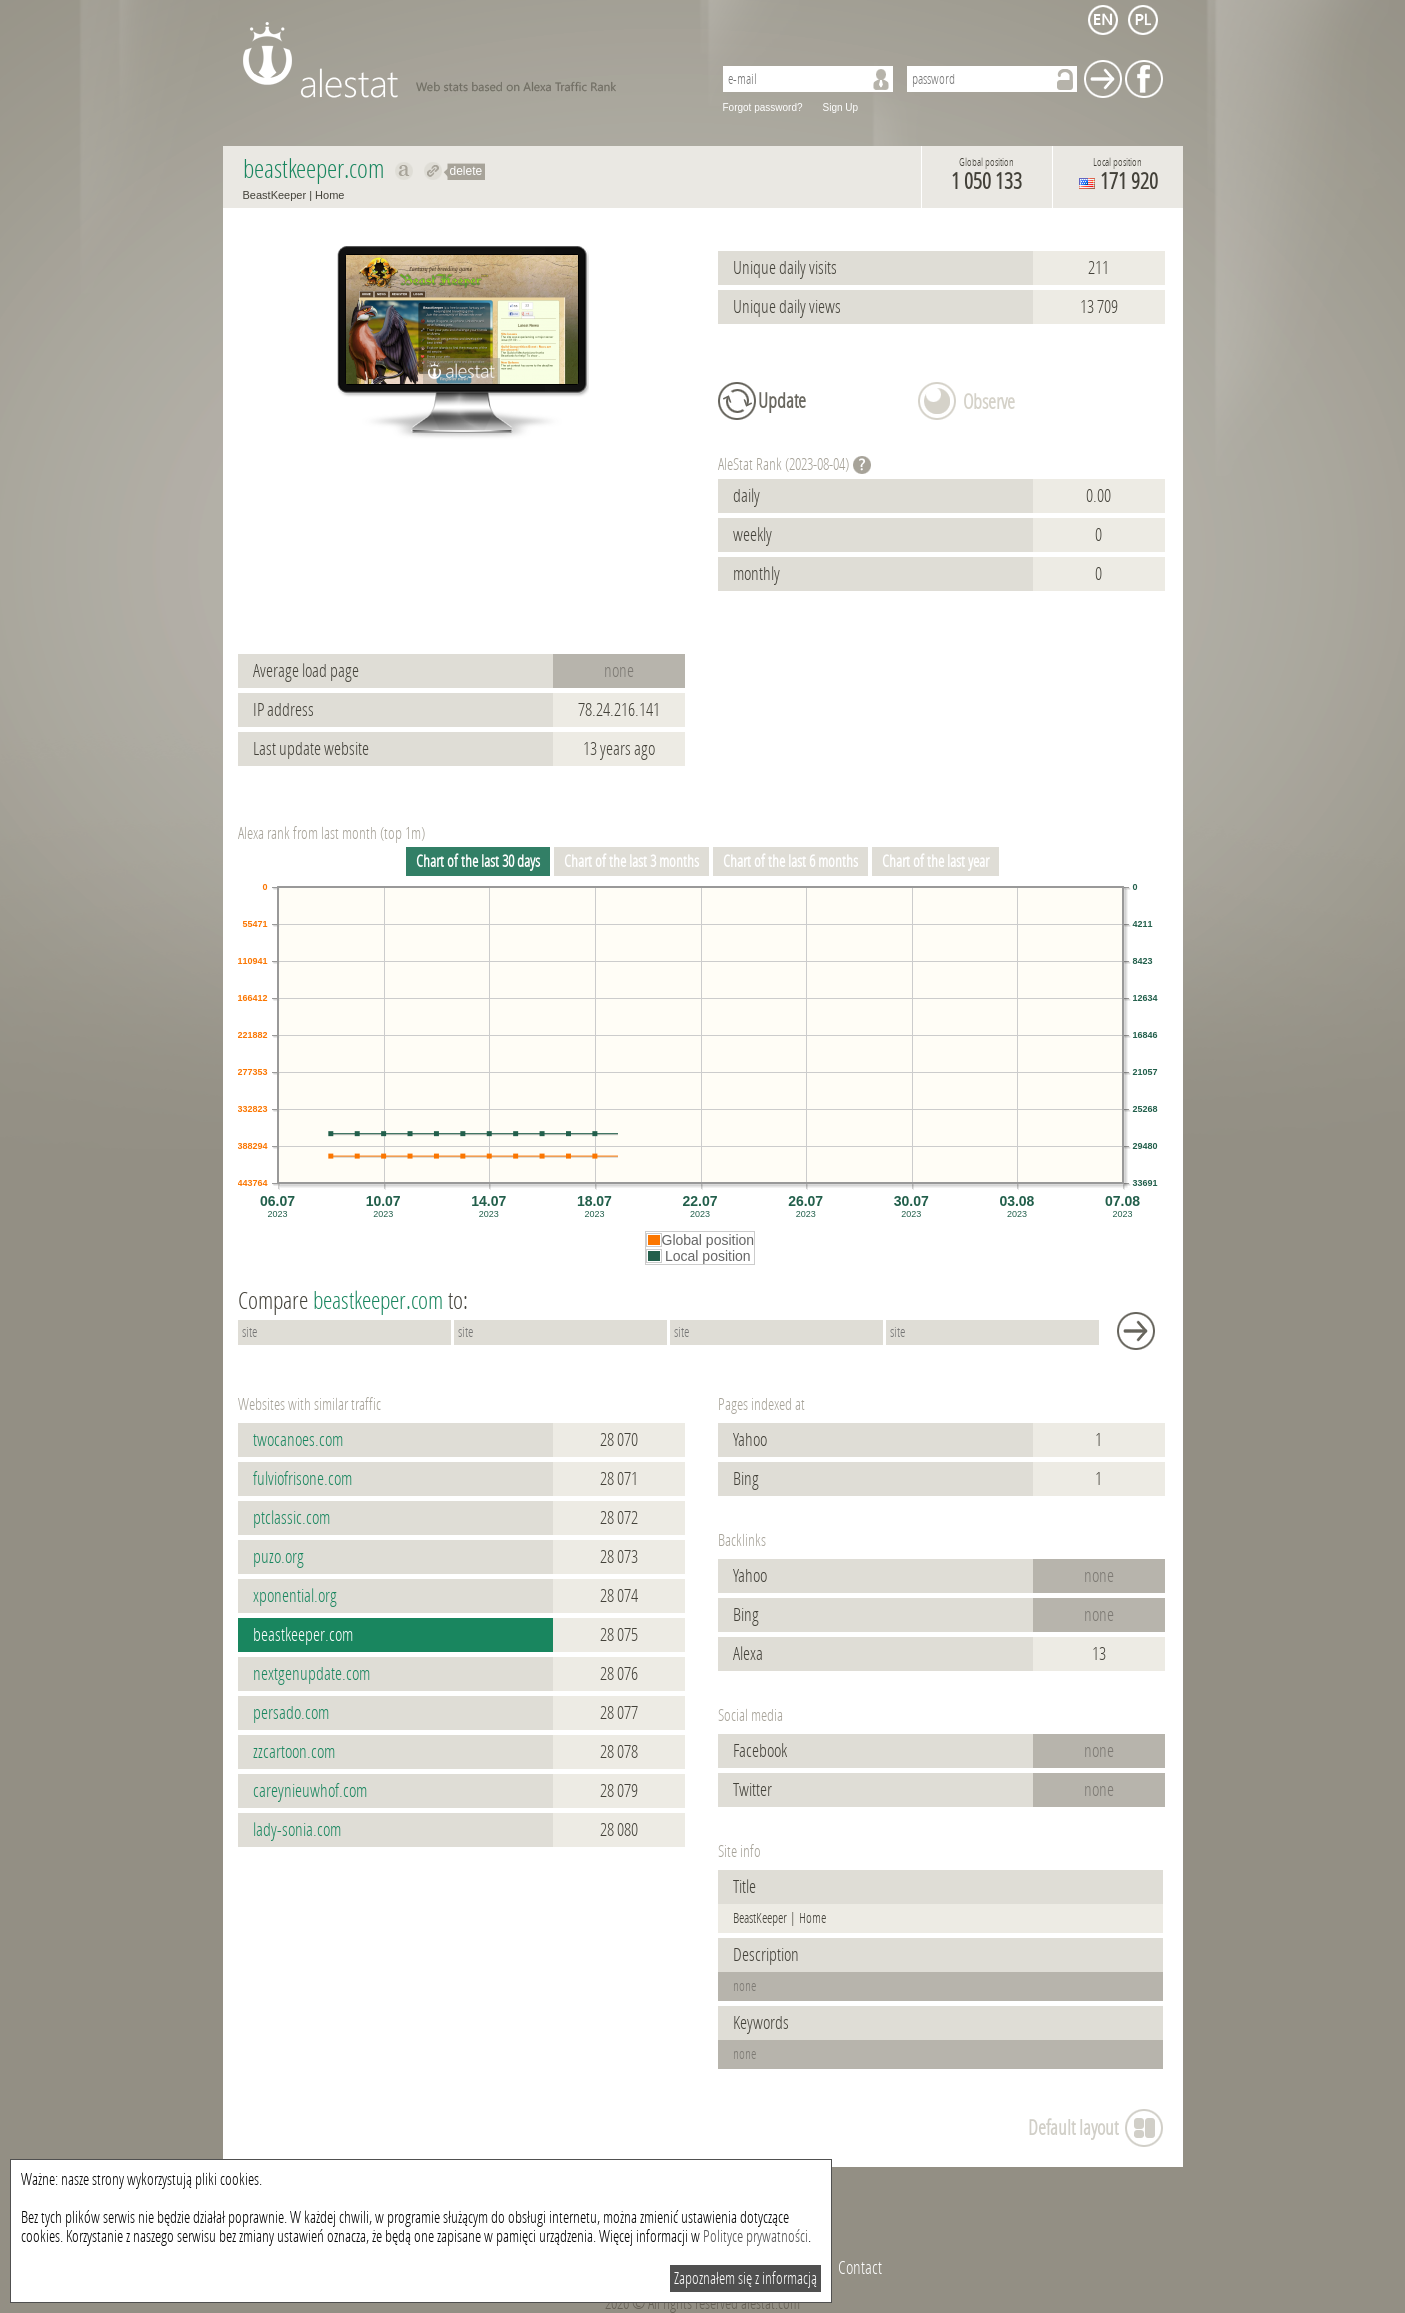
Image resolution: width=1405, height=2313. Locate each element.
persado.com (291, 1713)
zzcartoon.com (294, 1752)
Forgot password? (763, 107)
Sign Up (841, 107)
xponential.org (295, 1596)
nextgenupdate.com (311, 1674)
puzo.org (278, 1557)
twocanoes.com (298, 1440)
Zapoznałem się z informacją (745, 2278)
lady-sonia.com (297, 1830)
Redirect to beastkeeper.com (433, 171)
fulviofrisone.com (302, 1479)
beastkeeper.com (303, 1635)
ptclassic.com (291, 1518)
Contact (860, 2268)
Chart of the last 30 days (478, 861)
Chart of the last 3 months (631, 861)
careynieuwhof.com (310, 1791)
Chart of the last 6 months (790, 861)
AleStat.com (465, 60)
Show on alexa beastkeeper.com (404, 171)
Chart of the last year (935, 861)
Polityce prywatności (755, 2236)
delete (466, 171)
